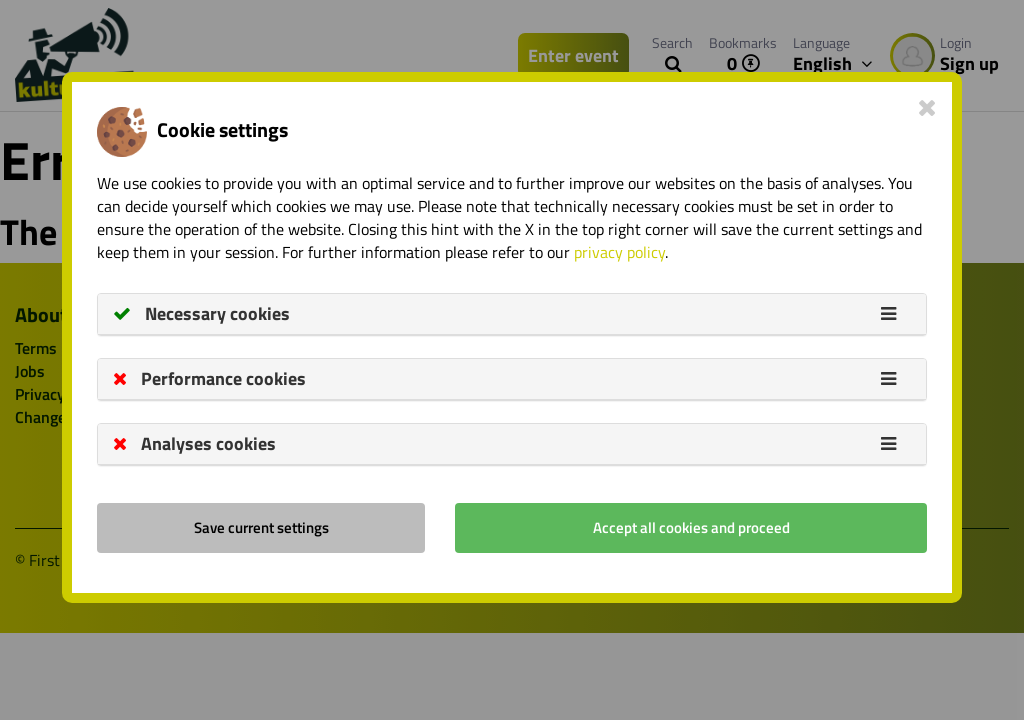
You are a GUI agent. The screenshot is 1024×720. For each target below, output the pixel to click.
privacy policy (619, 252)
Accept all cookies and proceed (691, 527)
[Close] (927, 107)
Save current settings (261, 527)
